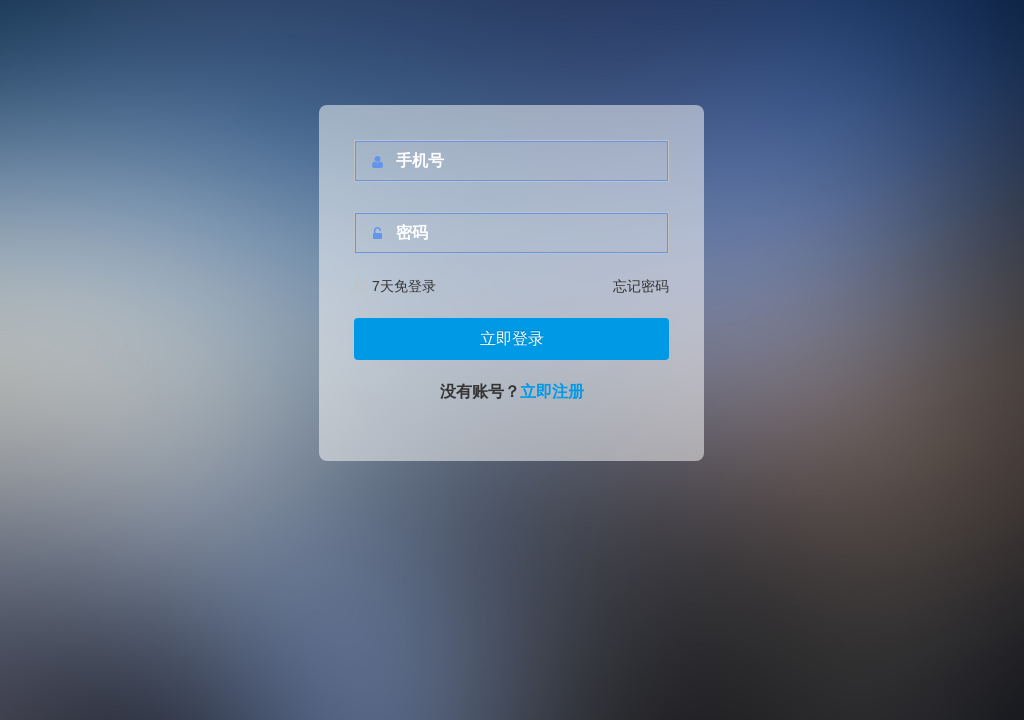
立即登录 (512, 338)
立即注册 (552, 391)
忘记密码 (641, 286)
